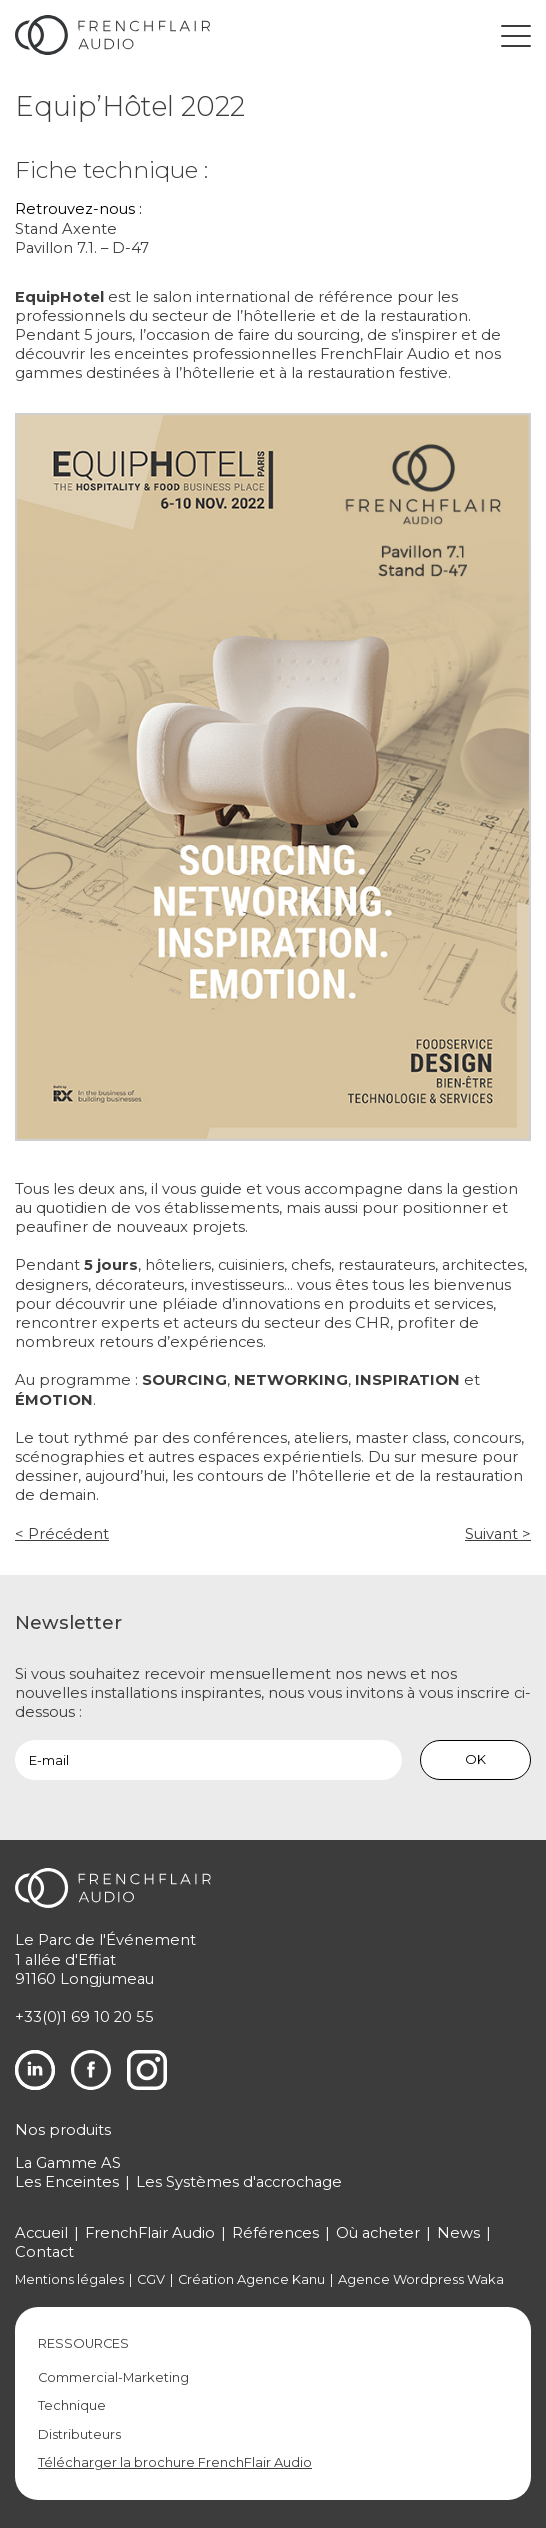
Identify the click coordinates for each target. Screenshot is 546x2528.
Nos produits (63, 2130)
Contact (44, 2252)
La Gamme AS (68, 2163)
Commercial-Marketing (113, 2377)
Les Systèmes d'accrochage (239, 2182)
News (458, 2233)
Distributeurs (79, 2434)
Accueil (41, 2233)
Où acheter (378, 2233)
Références (275, 2233)
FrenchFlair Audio (150, 2233)
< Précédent (62, 1534)
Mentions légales (69, 2279)
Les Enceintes (67, 2182)
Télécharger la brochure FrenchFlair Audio (175, 2462)
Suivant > (498, 1534)
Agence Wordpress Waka (421, 2279)
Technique (72, 2405)
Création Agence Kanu (251, 2279)
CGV (151, 2279)
